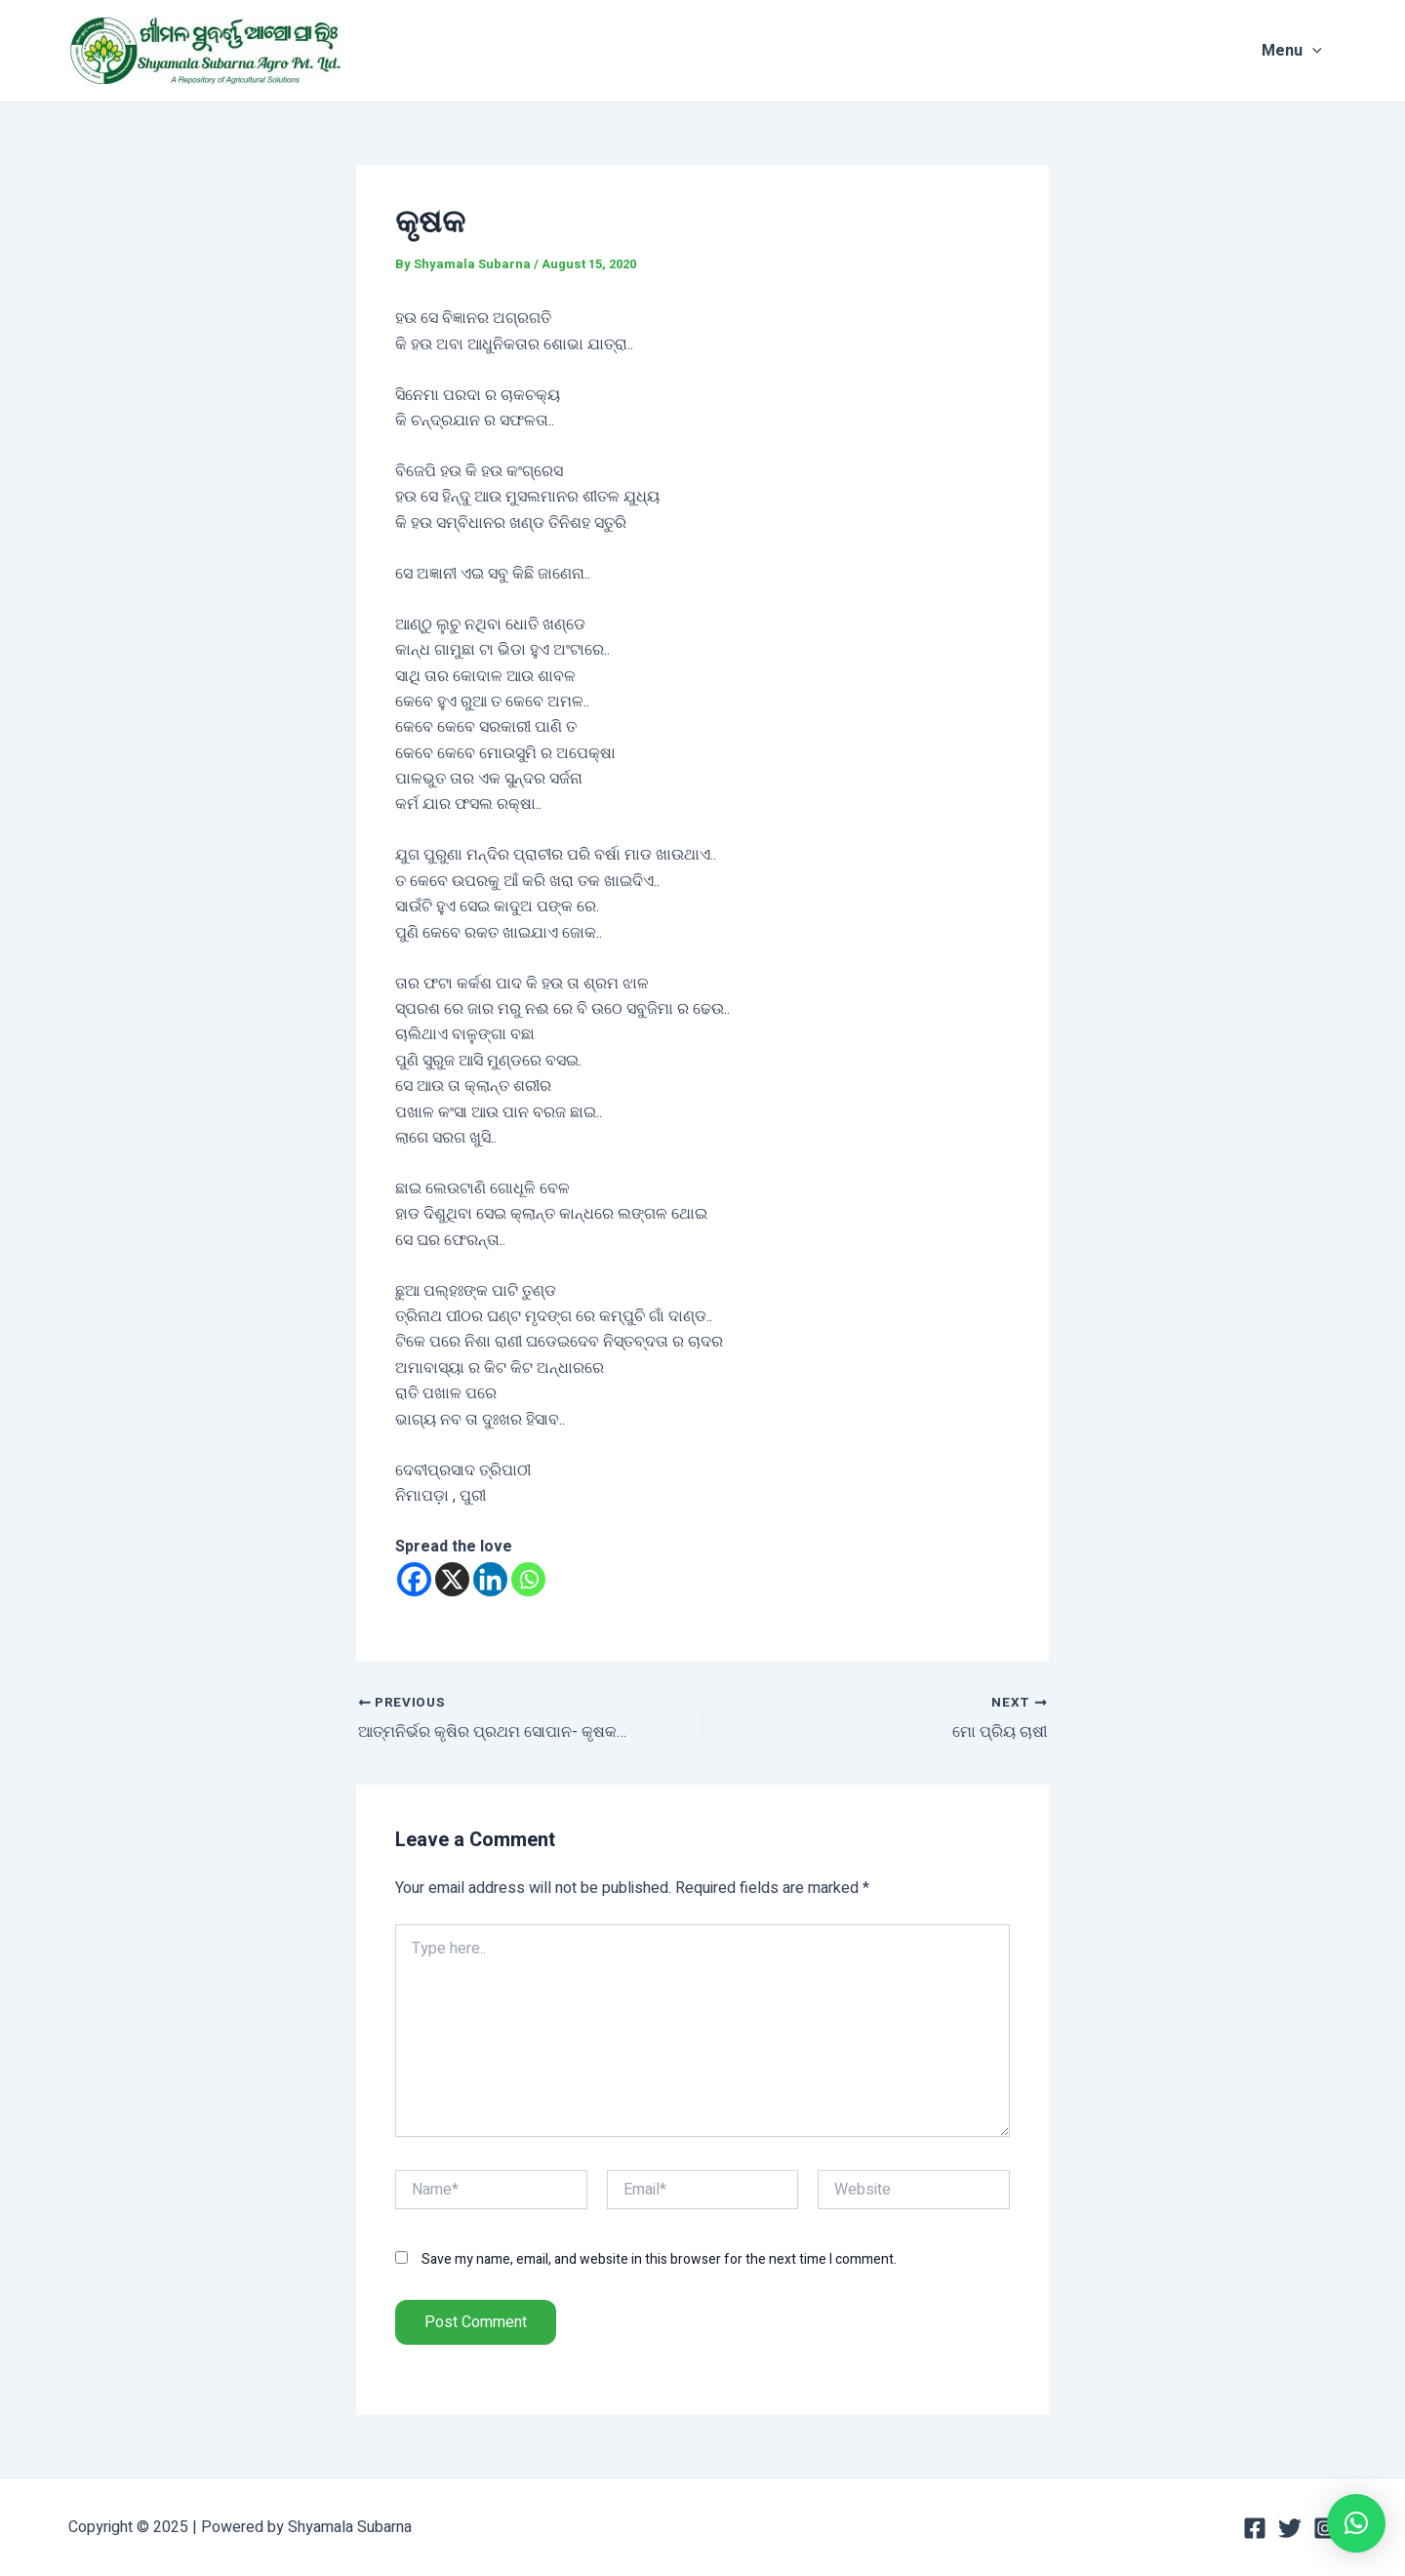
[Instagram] (1325, 2528)
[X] (452, 1579)
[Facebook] (414, 1579)
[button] (1356, 2523)
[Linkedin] (490, 1579)
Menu (1306, 51)
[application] (1327, 51)
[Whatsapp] (528, 1579)
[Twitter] (1290, 2528)
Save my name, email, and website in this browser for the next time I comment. (659, 2259)
